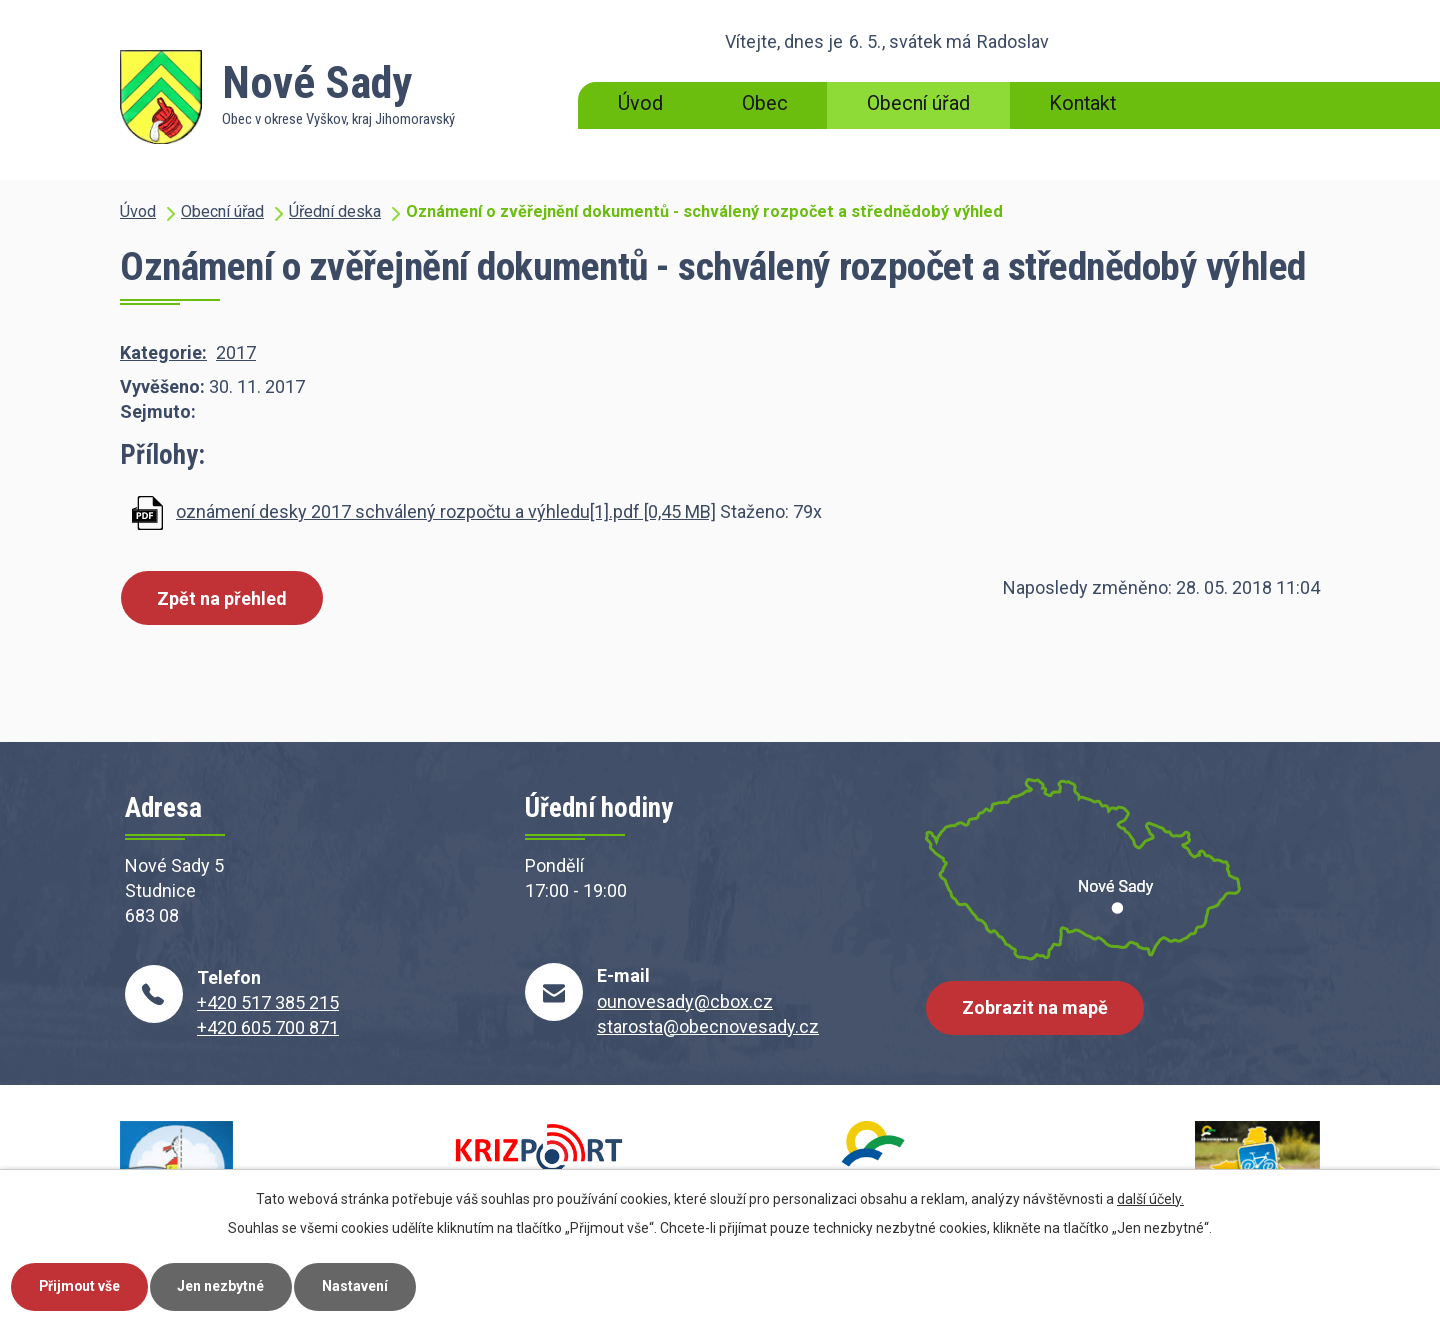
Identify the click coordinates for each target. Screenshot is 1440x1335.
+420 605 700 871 (268, 1027)
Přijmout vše (80, 1286)
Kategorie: (163, 352)
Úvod (640, 103)
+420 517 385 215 (268, 1002)
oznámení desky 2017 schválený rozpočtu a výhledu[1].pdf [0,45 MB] (446, 511)
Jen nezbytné (223, 1286)
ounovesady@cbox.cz (685, 1001)
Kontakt (1082, 103)
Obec (765, 103)
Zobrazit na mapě (1035, 1008)
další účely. (1150, 1198)
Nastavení (358, 1286)
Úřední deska (335, 211)
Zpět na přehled (222, 598)
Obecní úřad (918, 103)
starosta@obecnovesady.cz (708, 1026)
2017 (236, 352)
